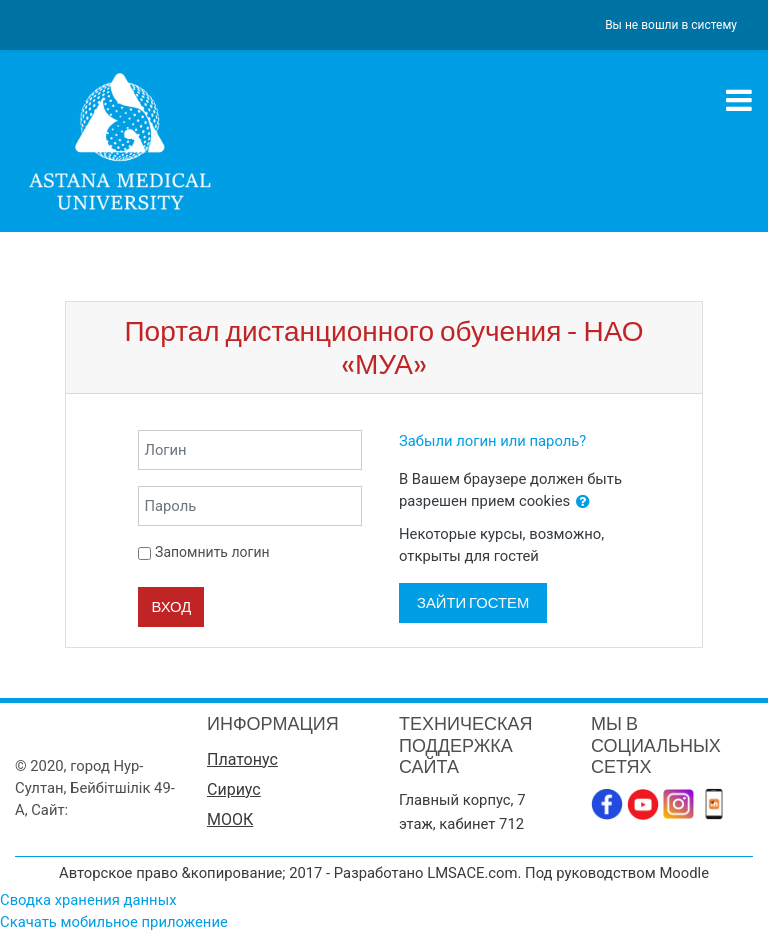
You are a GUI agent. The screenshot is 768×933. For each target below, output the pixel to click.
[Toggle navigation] (739, 100)
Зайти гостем (473, 602)
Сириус (234, 789)
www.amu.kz (114, 810)
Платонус (242, 759)
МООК (230, 819)
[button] (583, 502)
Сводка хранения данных (88, 900)
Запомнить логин (212, 552)
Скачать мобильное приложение (114, 922)
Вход (171, 606)
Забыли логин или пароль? (492, 441)
